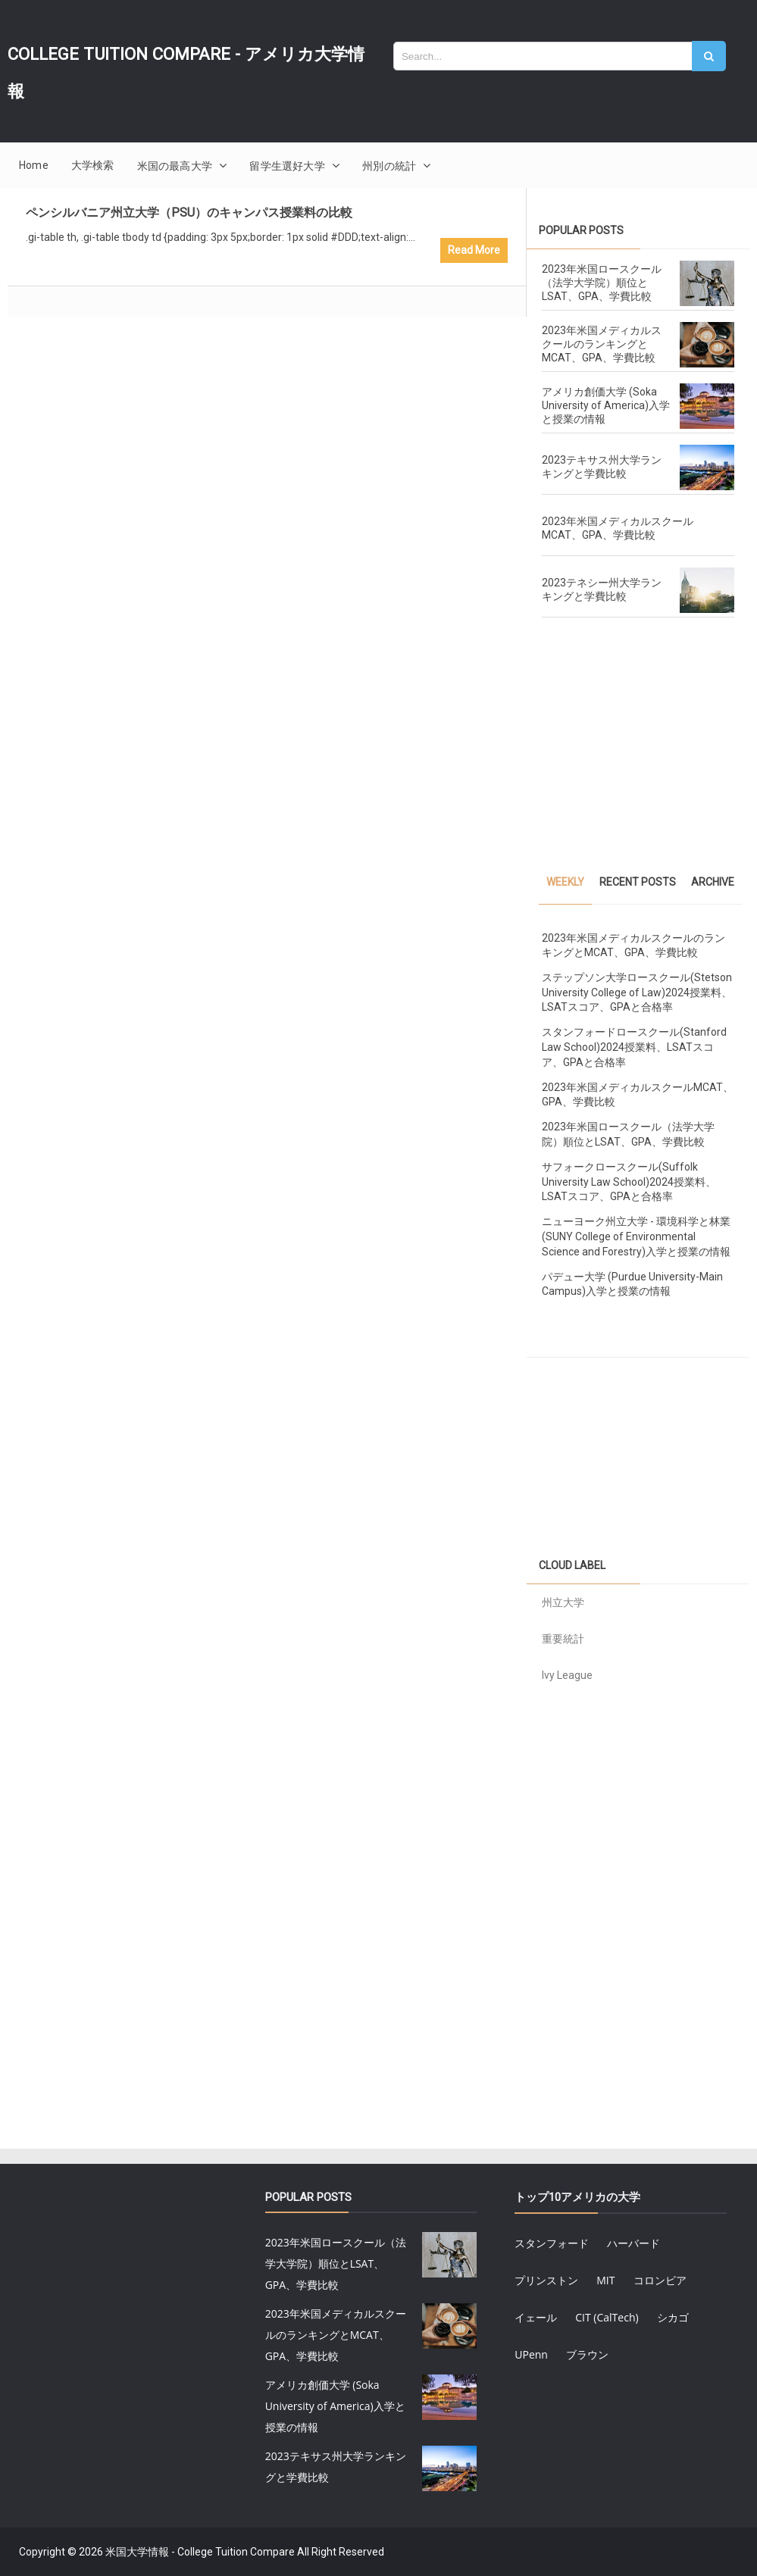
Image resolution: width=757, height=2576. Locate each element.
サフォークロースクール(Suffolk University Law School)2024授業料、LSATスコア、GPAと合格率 (629, 1181)
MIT (605, 2280)
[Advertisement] (638, 750)
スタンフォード (552, 2243)
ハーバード (633, 2243)
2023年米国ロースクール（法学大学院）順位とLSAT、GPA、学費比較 (602, 282)
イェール (536, 2317)
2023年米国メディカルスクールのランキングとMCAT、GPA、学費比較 (602, 344)
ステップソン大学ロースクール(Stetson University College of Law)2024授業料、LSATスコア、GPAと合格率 (637, 992)
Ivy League (567, 1675)
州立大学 (563, 1602)
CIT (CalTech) (606, 2317)
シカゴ (673, 2317)
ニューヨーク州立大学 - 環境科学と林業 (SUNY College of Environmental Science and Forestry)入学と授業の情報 (636, 1236)
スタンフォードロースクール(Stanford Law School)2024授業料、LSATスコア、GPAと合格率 (634, 1047)
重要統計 (563, 1639)
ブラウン (587, 2354)
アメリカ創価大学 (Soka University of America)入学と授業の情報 (606, 405)
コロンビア (660, 2280)
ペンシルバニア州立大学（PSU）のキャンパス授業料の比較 (189, 212)
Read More (474, 250)
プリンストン (546, 2280)
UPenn (531, 2354)
